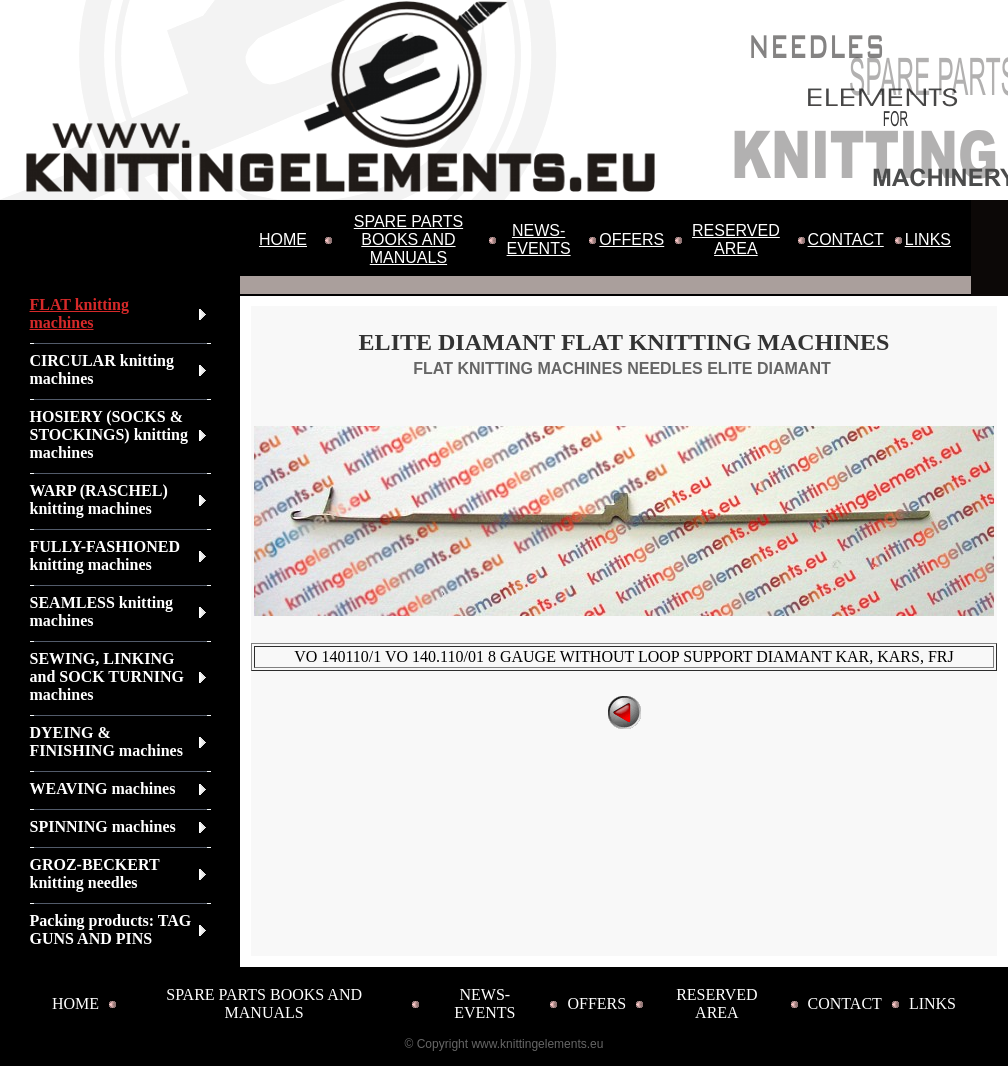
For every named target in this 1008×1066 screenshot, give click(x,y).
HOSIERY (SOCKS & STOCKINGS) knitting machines (109, 434)
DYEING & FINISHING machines (106, 741)
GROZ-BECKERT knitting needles (95, 873)
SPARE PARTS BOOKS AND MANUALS (408, 239)
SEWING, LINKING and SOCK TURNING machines (107, 676)
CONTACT (846, 239)
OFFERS (631, 239)
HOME (283, 239)
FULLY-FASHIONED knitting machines (105, 555)
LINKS (928, 239)
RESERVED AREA (736, 239)
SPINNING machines (103, 826)
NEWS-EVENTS (539, 239)
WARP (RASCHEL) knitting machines (99, 499)
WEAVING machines (103, 788)
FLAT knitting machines (79, 313)
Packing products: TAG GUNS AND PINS (111, 929)
